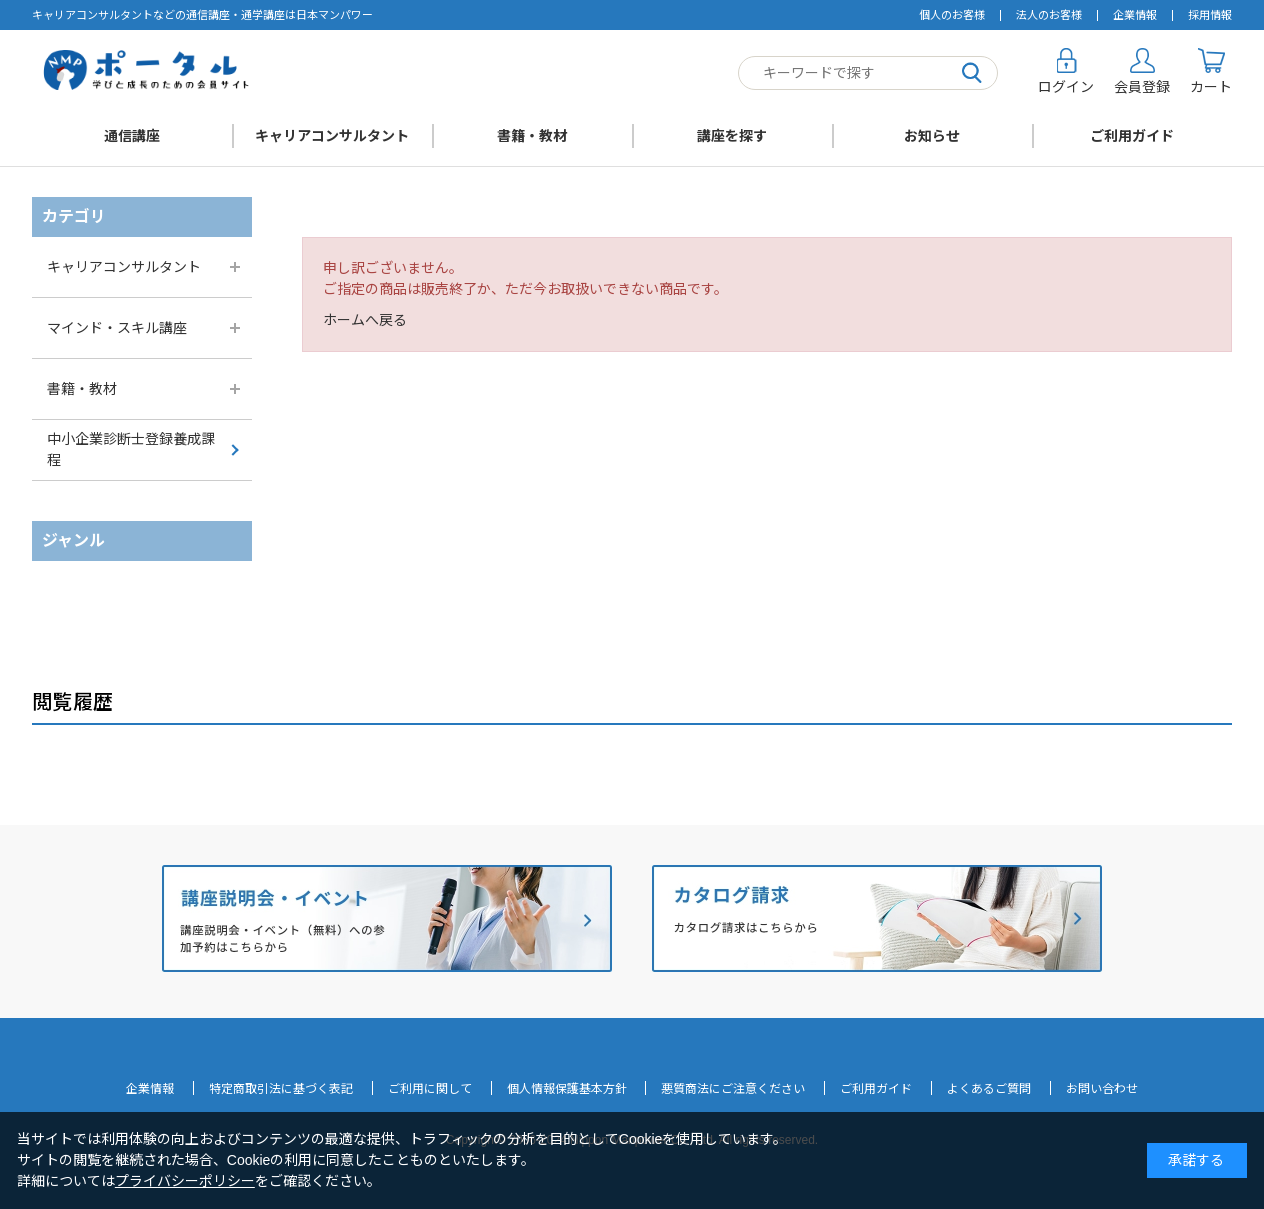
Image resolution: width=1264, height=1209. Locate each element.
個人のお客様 (952, 15)
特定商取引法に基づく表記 (281, 1089)
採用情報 (1210, 15)
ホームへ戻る (365, 320)
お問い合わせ (1102, 1089)
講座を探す (732, 136)
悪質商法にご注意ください (733, 1089)
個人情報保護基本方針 (567, 1089)
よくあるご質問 (989, 1089)
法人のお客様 (1049, 15)
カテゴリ (74, 216)
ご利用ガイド (1132, 136)
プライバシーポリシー (185, 1181)
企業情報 (1135, 15)
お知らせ (932, 136)
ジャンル (73, 540)
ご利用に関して (430, 1089)
